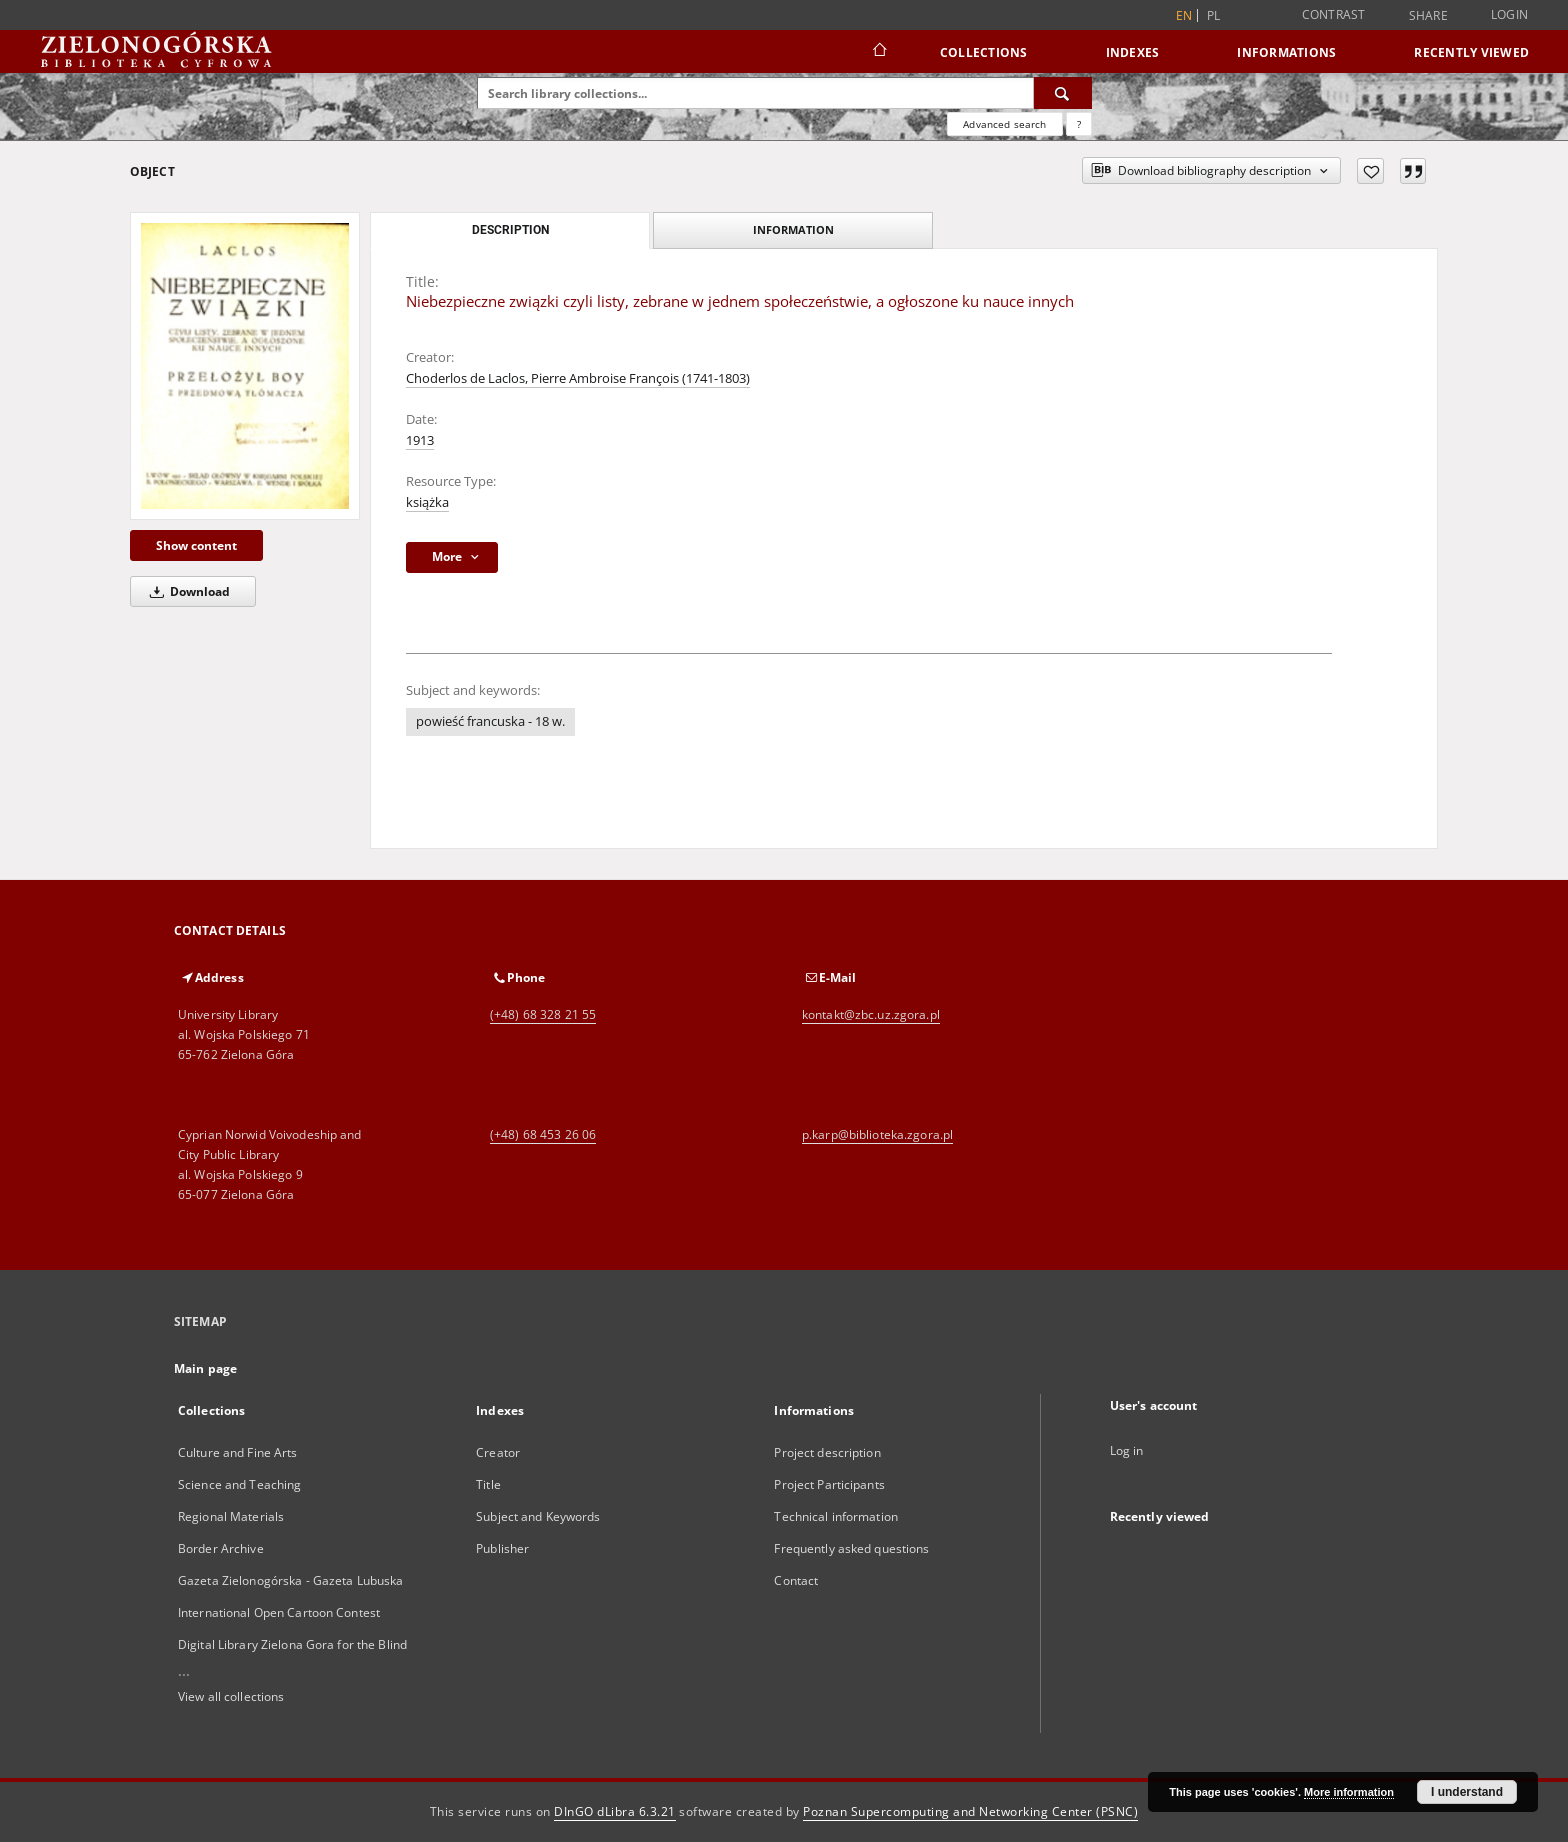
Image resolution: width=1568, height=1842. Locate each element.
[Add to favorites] (1370, 171)
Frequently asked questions (851, 1548)
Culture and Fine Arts (238, 1452)
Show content (196, 545)
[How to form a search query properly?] (1079, 124)
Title (488, 1484)
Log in (1127, 1450)
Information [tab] (793, 229)
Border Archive (221, 1548)
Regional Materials (231, 1516)
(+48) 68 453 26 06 (543, 1134)
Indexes (1133, 52)
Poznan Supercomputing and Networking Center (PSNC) (970, 1811)
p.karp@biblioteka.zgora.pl (877, 1134)
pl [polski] (1214, 15)
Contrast (1334, 14)
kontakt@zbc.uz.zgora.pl (871, 1014)
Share (1428, 16)
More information (1349, 1792)
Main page (205, 1368)
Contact (796, 1580)
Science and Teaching (239, 1484)
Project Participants (829, 1484)
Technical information (836, 1516)
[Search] (1063, 93)
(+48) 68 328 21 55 (543, 1014)
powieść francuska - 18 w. (490, 721)
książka (427, 502)
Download (186, 591)
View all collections (231, 1696)
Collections (984, 52)
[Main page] (878, 52)
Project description (827, 1452)
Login (1509, 14)
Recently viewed (1471, 52)
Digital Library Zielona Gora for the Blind (292, 1644)
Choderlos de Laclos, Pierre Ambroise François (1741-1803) (578, 378)
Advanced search (1004, 124)
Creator (498, 1452)
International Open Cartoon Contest (279, 1612)
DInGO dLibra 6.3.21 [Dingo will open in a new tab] (615, 1811)
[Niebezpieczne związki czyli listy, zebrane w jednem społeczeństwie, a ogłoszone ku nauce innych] (245, 366)
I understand (1467, 1792)
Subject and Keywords (538, 1516)
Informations (1286, 52)
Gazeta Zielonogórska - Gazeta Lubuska (290, 1580)
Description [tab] (510, 230)
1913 (420, 440)
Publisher (502, 1548)
